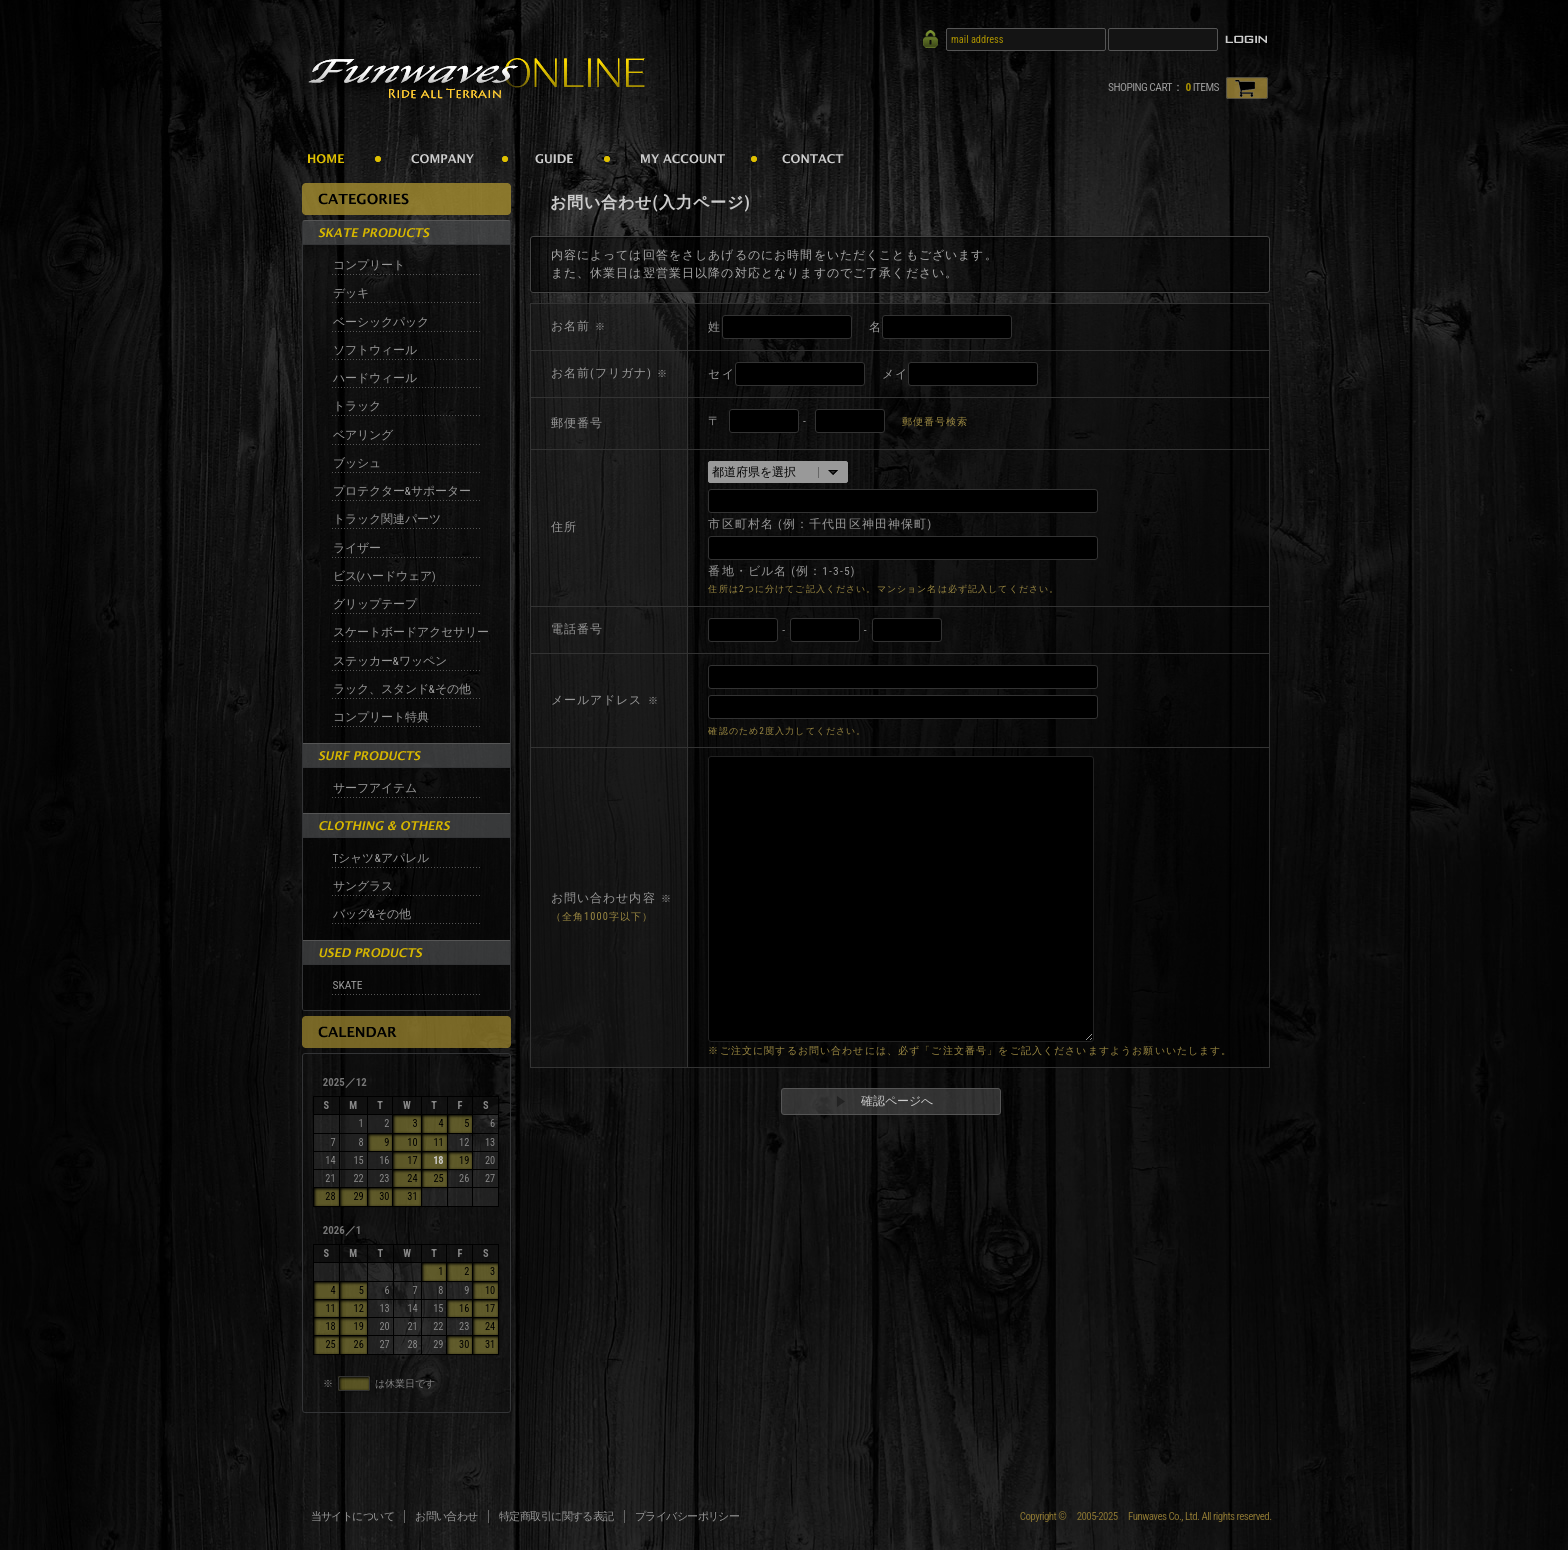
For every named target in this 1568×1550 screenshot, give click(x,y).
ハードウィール (375, 378)
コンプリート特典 (381, 717)
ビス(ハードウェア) (384, 576)
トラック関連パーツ (387, 519)
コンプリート (369, 265)
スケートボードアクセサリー (411, 632)
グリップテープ (375, 604)
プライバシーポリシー (687, 1516)
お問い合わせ (446, 1516)
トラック (357, 406)
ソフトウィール (375, 350)
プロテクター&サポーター (402, 491)
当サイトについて (353, 1516)
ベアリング (363, 435)
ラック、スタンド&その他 (402, 689)
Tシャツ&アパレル (381, 858)
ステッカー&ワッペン (390, 661)
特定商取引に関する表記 (556, 1516)
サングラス (363, 886)
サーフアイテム (375, 788)
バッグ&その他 (372, 914)
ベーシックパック (381, 322)
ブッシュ (357, 463)
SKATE (348, 985)
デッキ (351, 293)
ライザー (357, 548)
